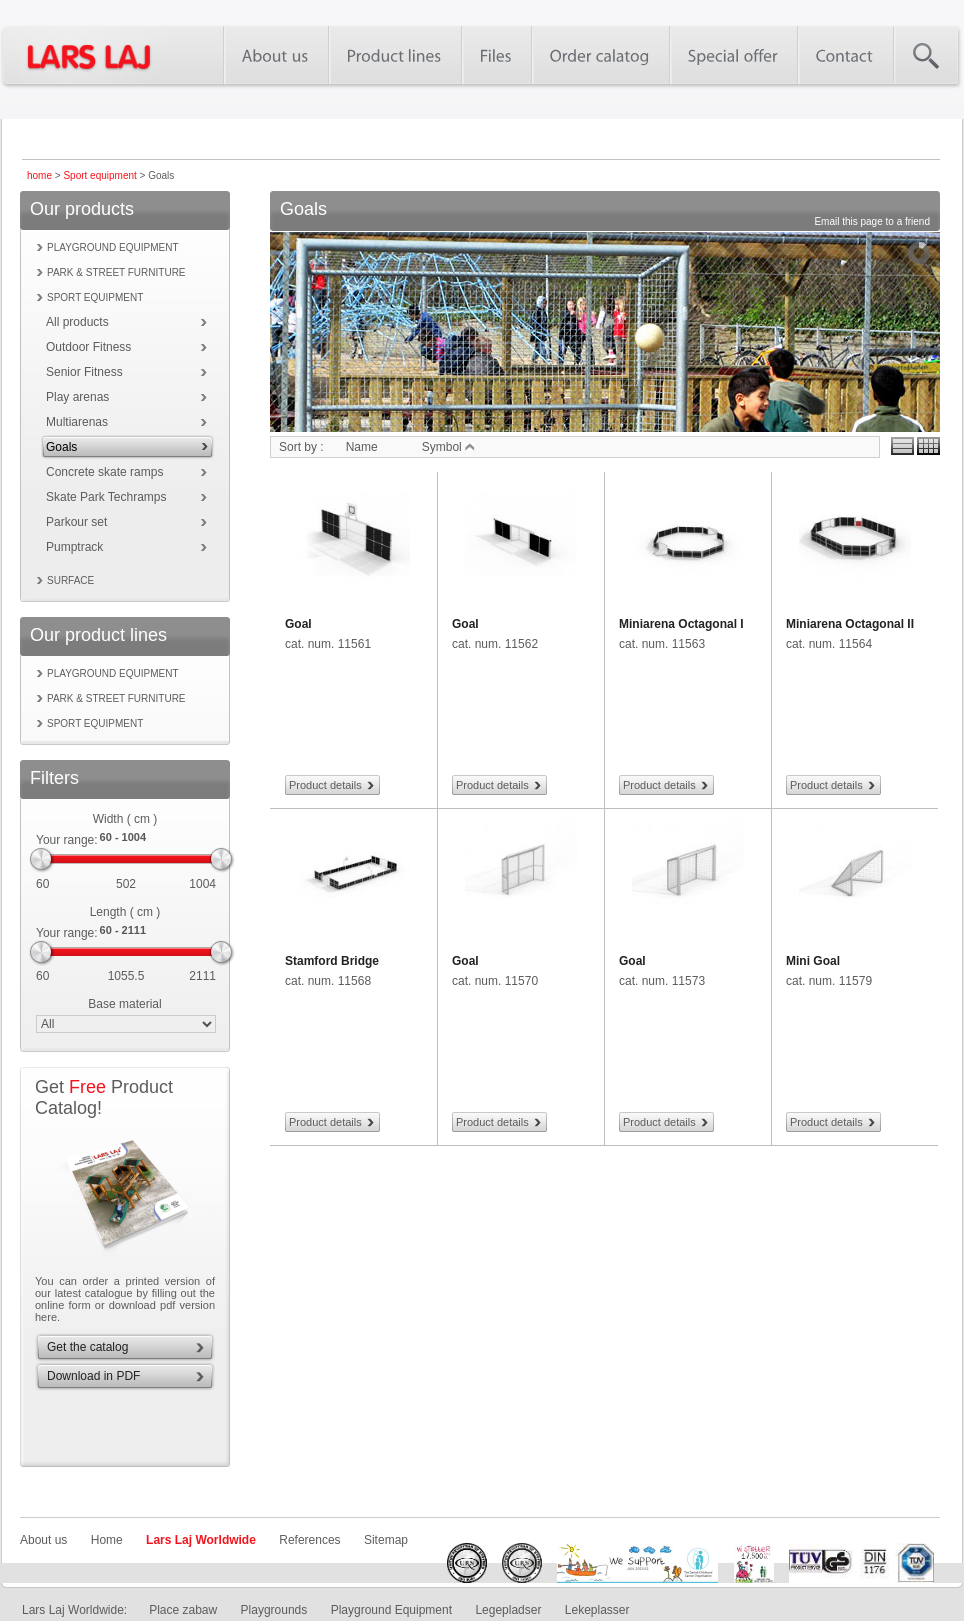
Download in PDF (93, 1376)
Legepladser (508, 1610)
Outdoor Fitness (88, 347)
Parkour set (76, 522)
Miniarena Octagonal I (681, 624)
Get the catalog (87, 1347)
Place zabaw (183, 1610)
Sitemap (386, 1540)
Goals (61, 447)
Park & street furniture (116, 272)
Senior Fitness (84, 372)
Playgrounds (274, 1610)
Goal (298, 624)
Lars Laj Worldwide (201, 1540)
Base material (124, 1004)
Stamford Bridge (332, 961)
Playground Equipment (391, 1610)
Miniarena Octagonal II (850, 624)
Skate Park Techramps (106, 497)
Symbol (448, 447)
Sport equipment (99, 175)
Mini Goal (813, 961)
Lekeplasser (597, 1610)
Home (107, 1540)
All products (77, 322)
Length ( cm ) (125, 912)
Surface (70, 580)
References (309, 1540)
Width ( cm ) (125, 819)
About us (43, 1540)
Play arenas (77, 397)
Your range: (67, 840)
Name (362, 447)
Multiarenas (77, 422)
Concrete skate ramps (104, 472)
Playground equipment (113, 247)
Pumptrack (74, 547)
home (39, 175)
